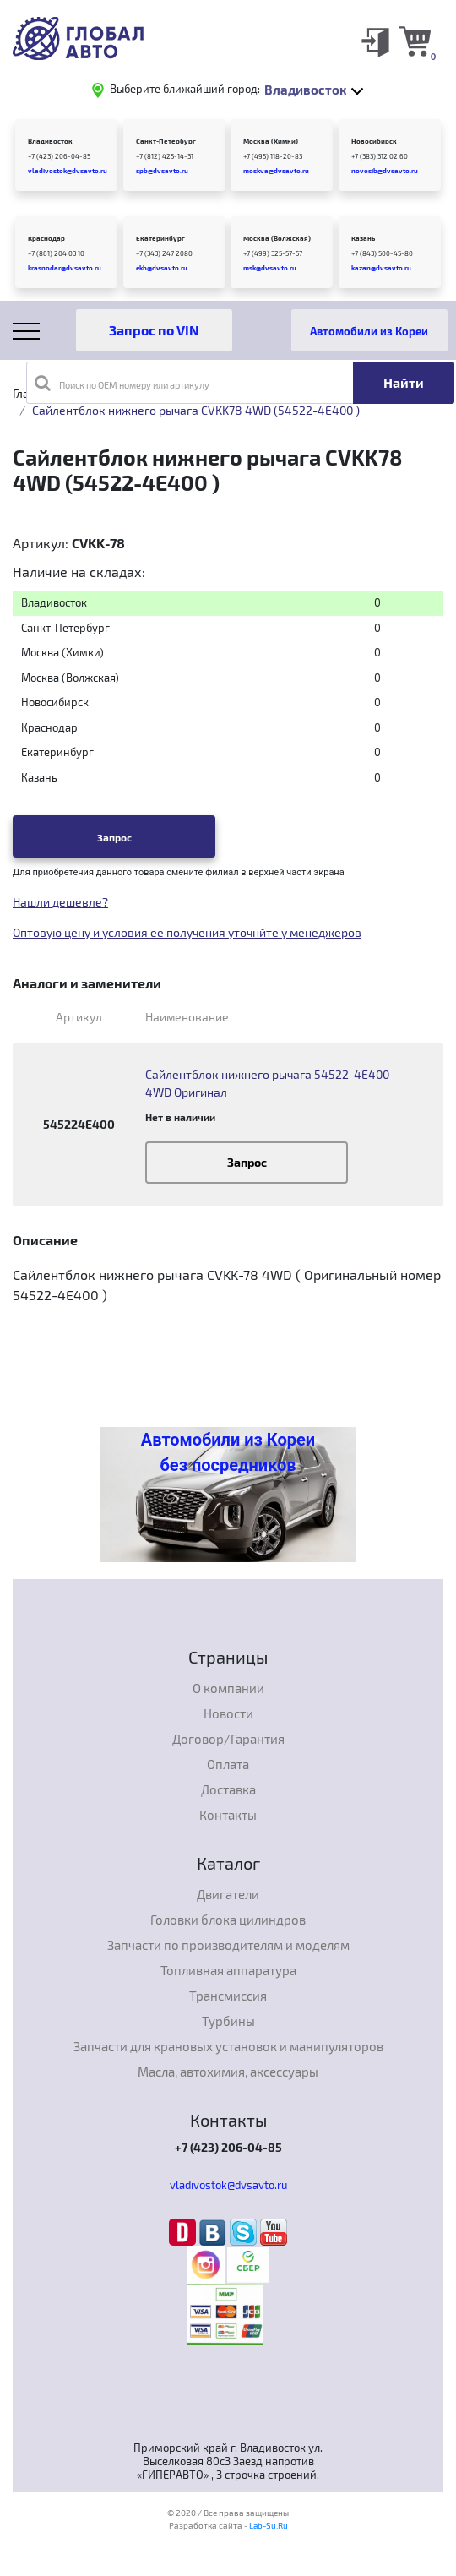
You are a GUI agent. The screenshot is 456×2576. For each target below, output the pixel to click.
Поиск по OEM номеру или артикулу (122, 382)
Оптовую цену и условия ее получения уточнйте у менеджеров (187, 932)
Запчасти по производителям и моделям (228, 1944)
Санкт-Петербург (166, 141)
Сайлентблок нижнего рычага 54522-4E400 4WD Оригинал (267, 1083)
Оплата (228, 1764)
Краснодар (46, 238)
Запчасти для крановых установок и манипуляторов (228, 2046)
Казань (363, 238)
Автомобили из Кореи (369, 330)
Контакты (228, 1814)
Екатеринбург (160, 238)
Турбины (228, 2021)
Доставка (228, 1789)
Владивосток (50, 141)
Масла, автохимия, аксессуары (228, 2071)
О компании (228, 1688)
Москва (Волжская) (277, 238)
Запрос (114, 837)
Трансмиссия (228, 1995)
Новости (228, 1713)
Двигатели (228, 1894)
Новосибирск (374, 141)
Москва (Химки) (270, 141)
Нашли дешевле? (60, 902)
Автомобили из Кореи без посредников (228, 1452)
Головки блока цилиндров (228, 1919)
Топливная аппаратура (228, 1970)
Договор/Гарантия (228, 1738)
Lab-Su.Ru (268, 2525)
